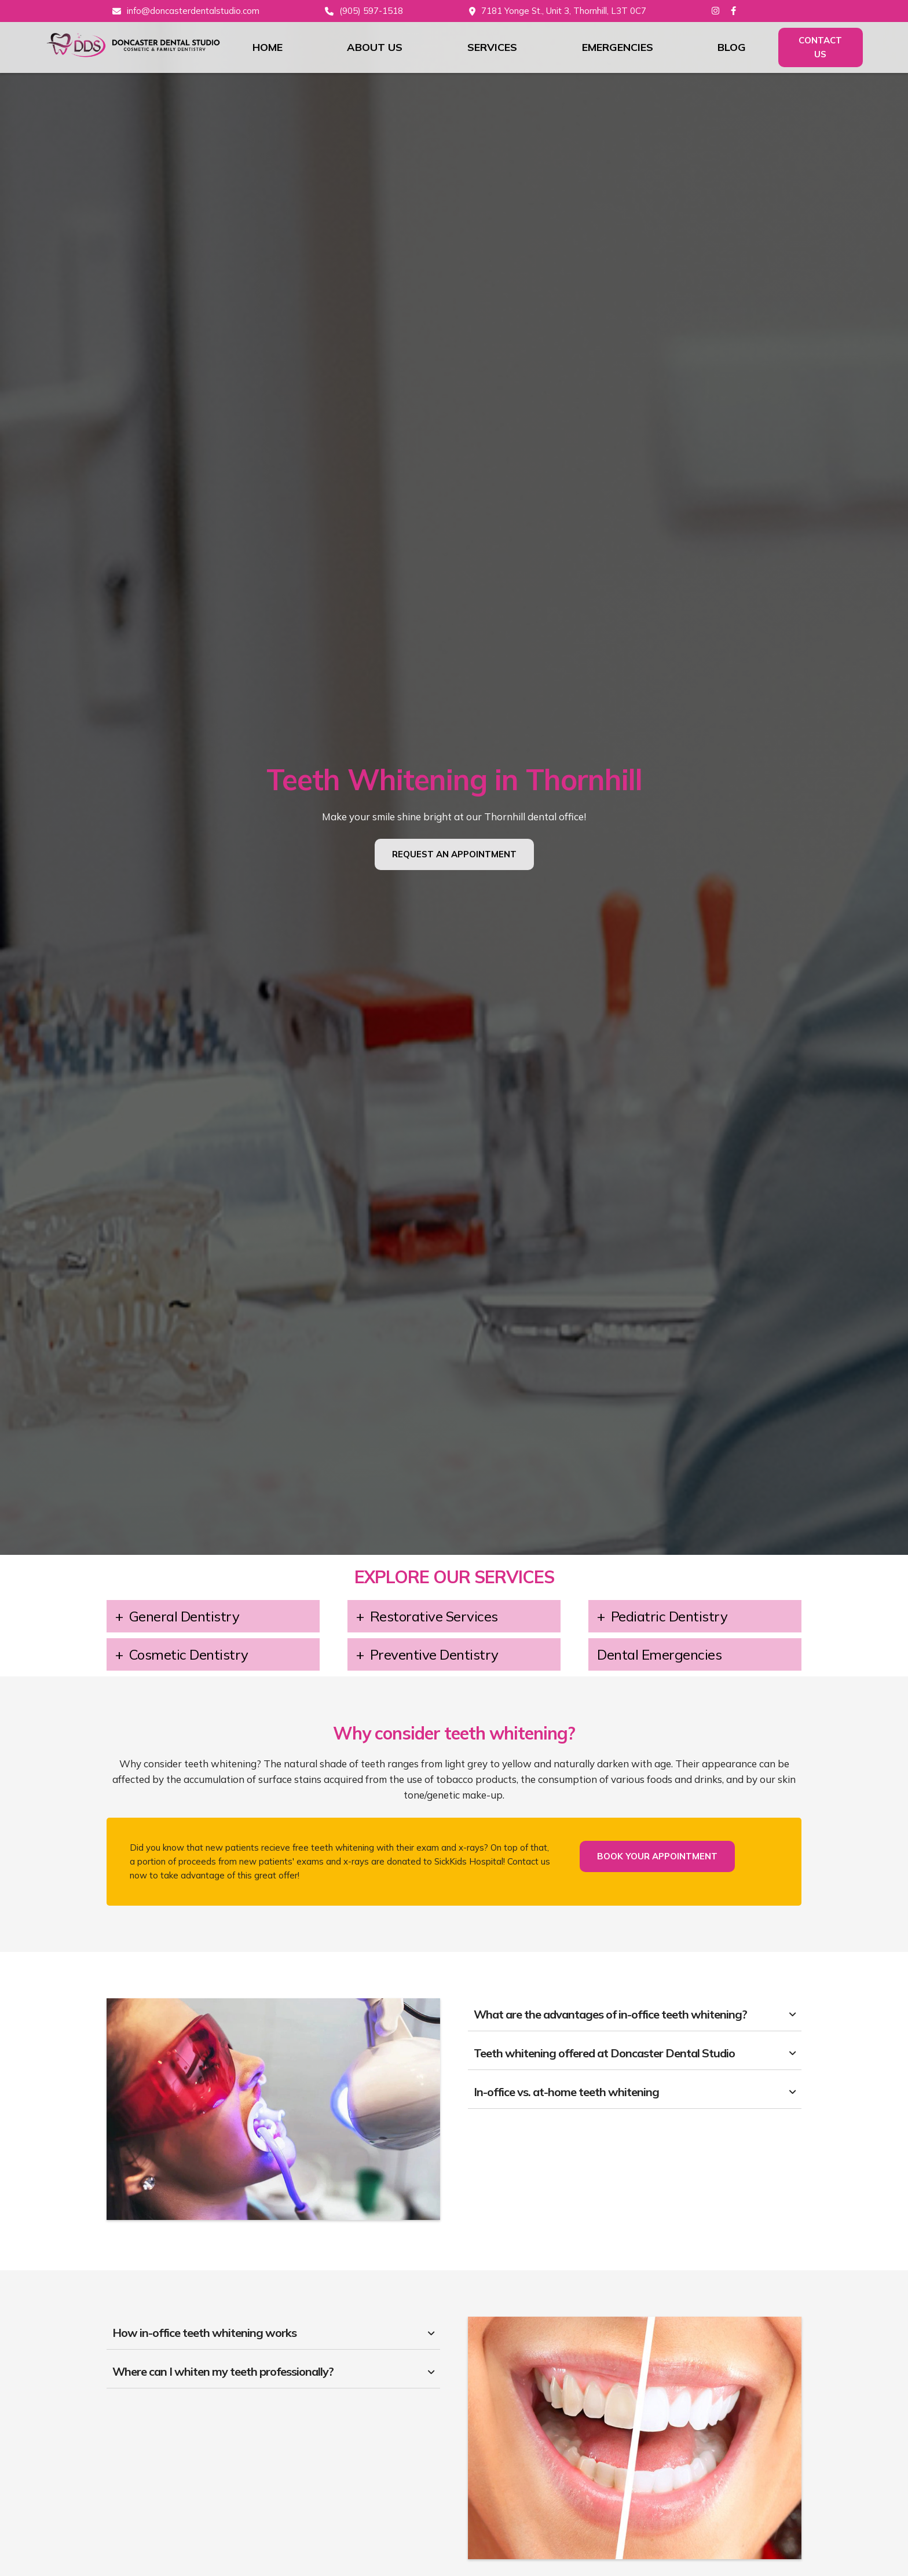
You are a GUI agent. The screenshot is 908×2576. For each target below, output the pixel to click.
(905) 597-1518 (371, 10)
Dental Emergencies (659, 1654)
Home (267, 47)
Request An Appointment (454, 854)
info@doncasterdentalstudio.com (193, 10)
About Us (374, 47)
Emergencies (617, 47)
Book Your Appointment (657, 1856)
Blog (731, 47)
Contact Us (820, 47)
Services (492, 47)
